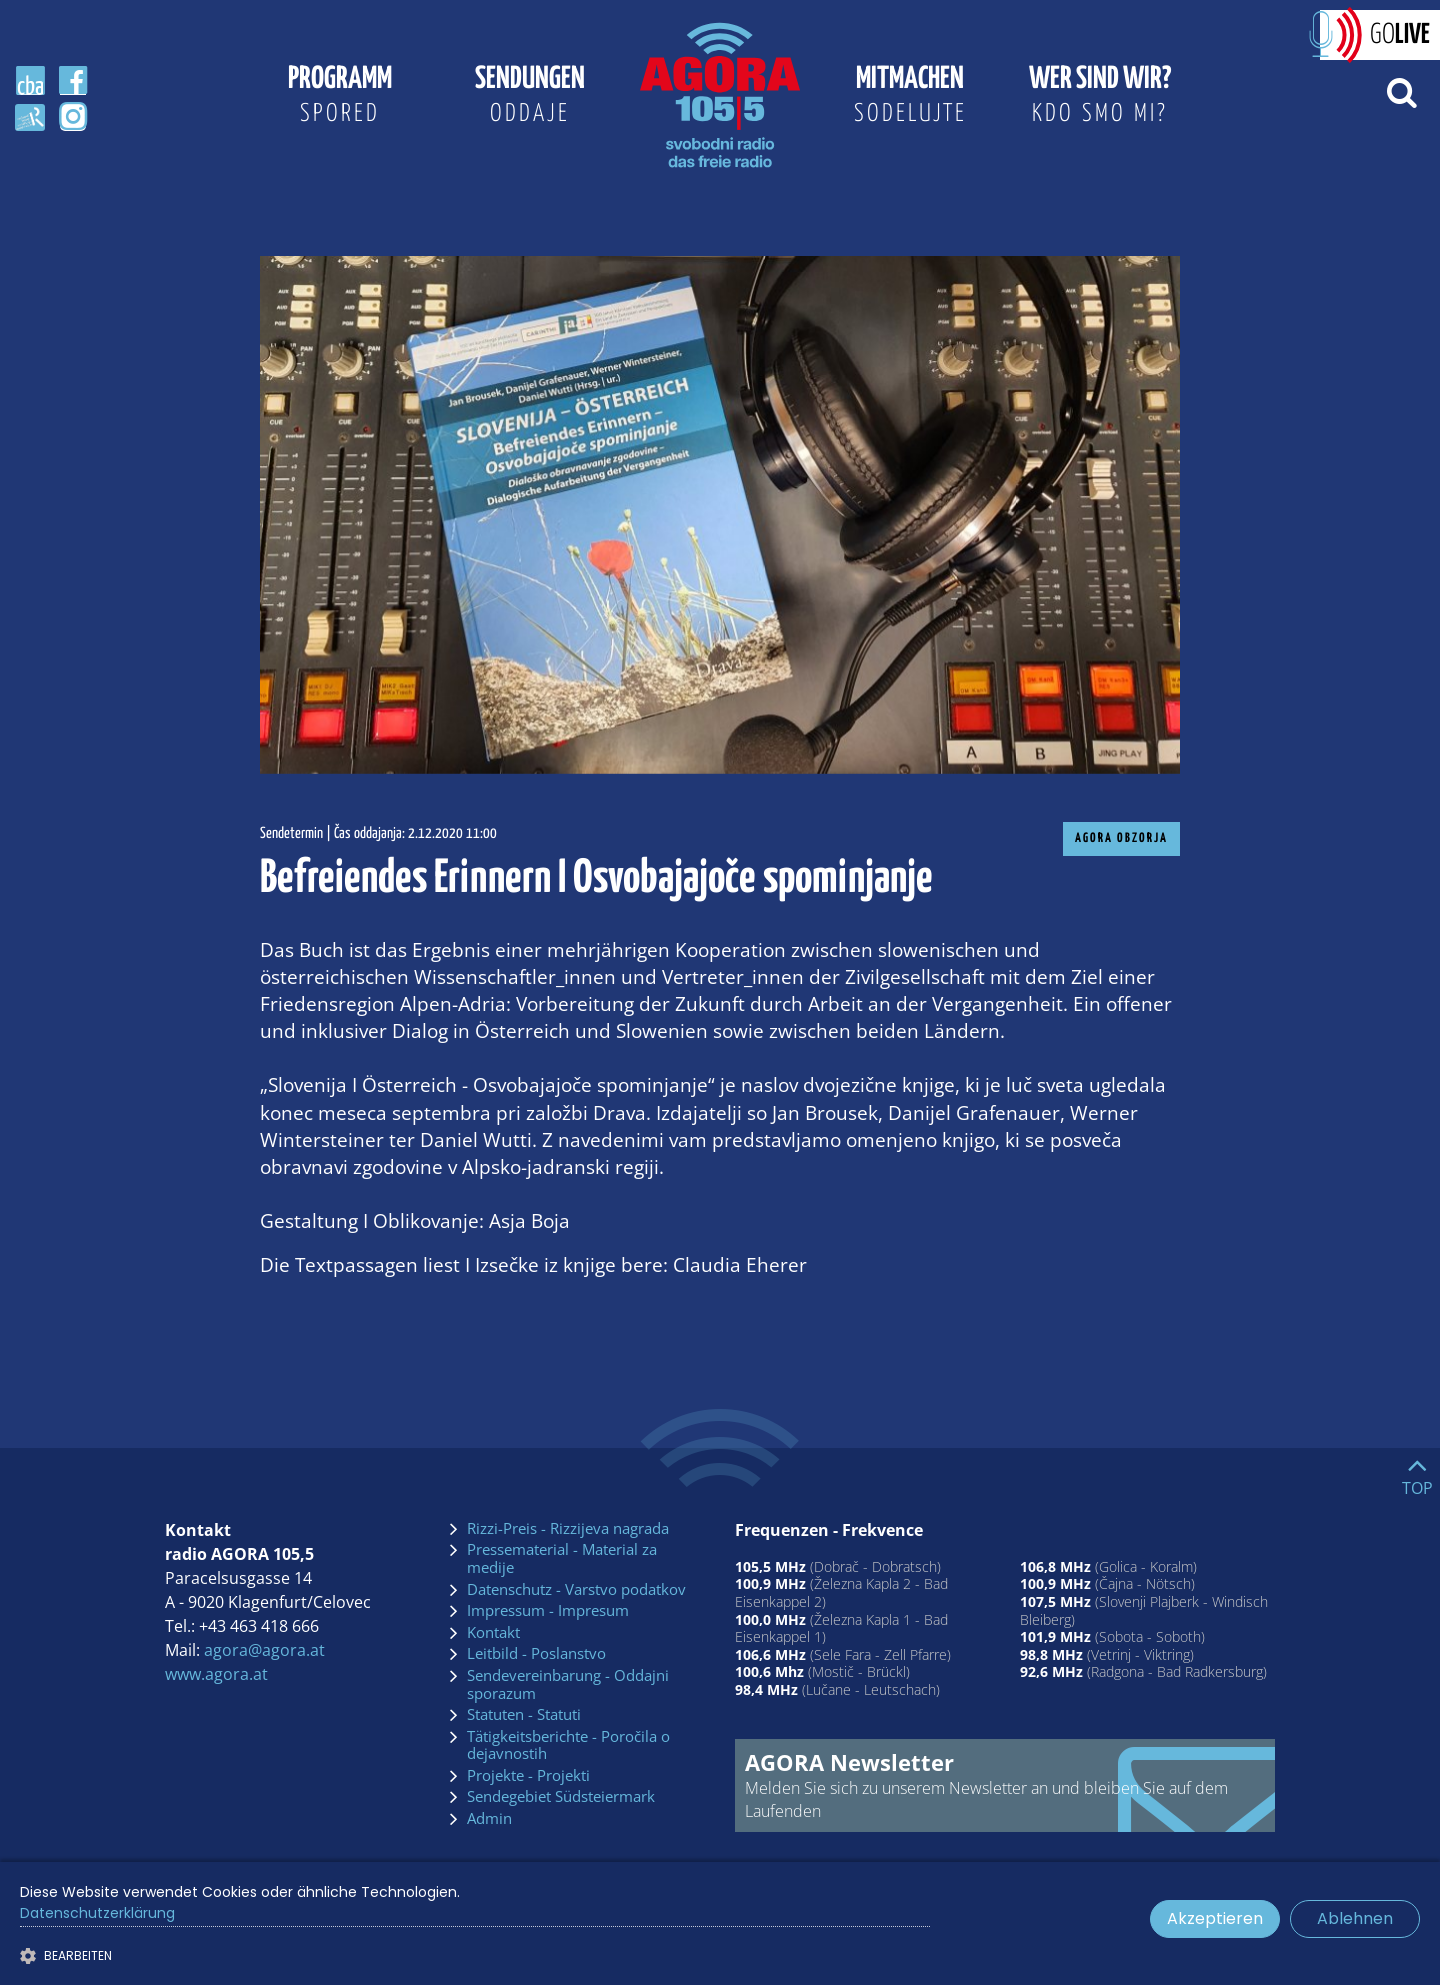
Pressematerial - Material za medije (562, 1558)
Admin (489, 1819)
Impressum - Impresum (548, 1611)
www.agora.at (216, 1674)
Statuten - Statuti (524, 1715)
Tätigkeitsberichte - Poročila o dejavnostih (568, 1745)
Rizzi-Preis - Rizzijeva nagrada (568, 1529)
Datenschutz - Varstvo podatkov (576, 1590)
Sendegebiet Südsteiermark (561, 1797)
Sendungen (530, 98)
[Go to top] (1417, 1472)
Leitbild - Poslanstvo (536, 1654)
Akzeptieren (1215, 1918)
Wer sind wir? (1100, 98)
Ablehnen (1355, 1918)
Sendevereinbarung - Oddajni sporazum (568, 1684)
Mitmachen (910, 98)
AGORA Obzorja (1121, 838)
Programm (340, 98)
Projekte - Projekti (528, 1776)
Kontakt (493, 1633)
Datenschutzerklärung (97, 1913)
